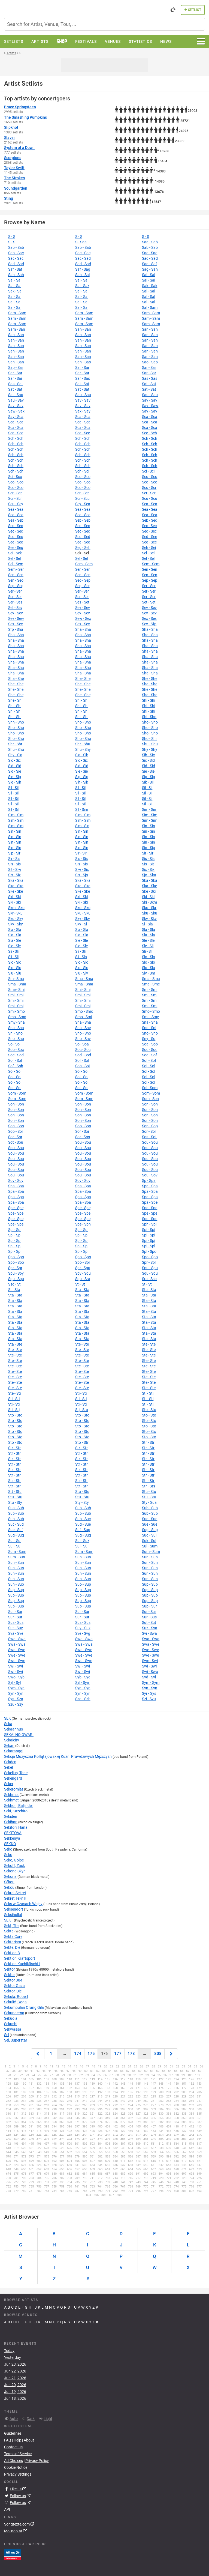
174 (77, 2053)
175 (91, 2053)
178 (131, 2053)
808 (158, 2053)
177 (118, 2053)
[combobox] (104, 24)
